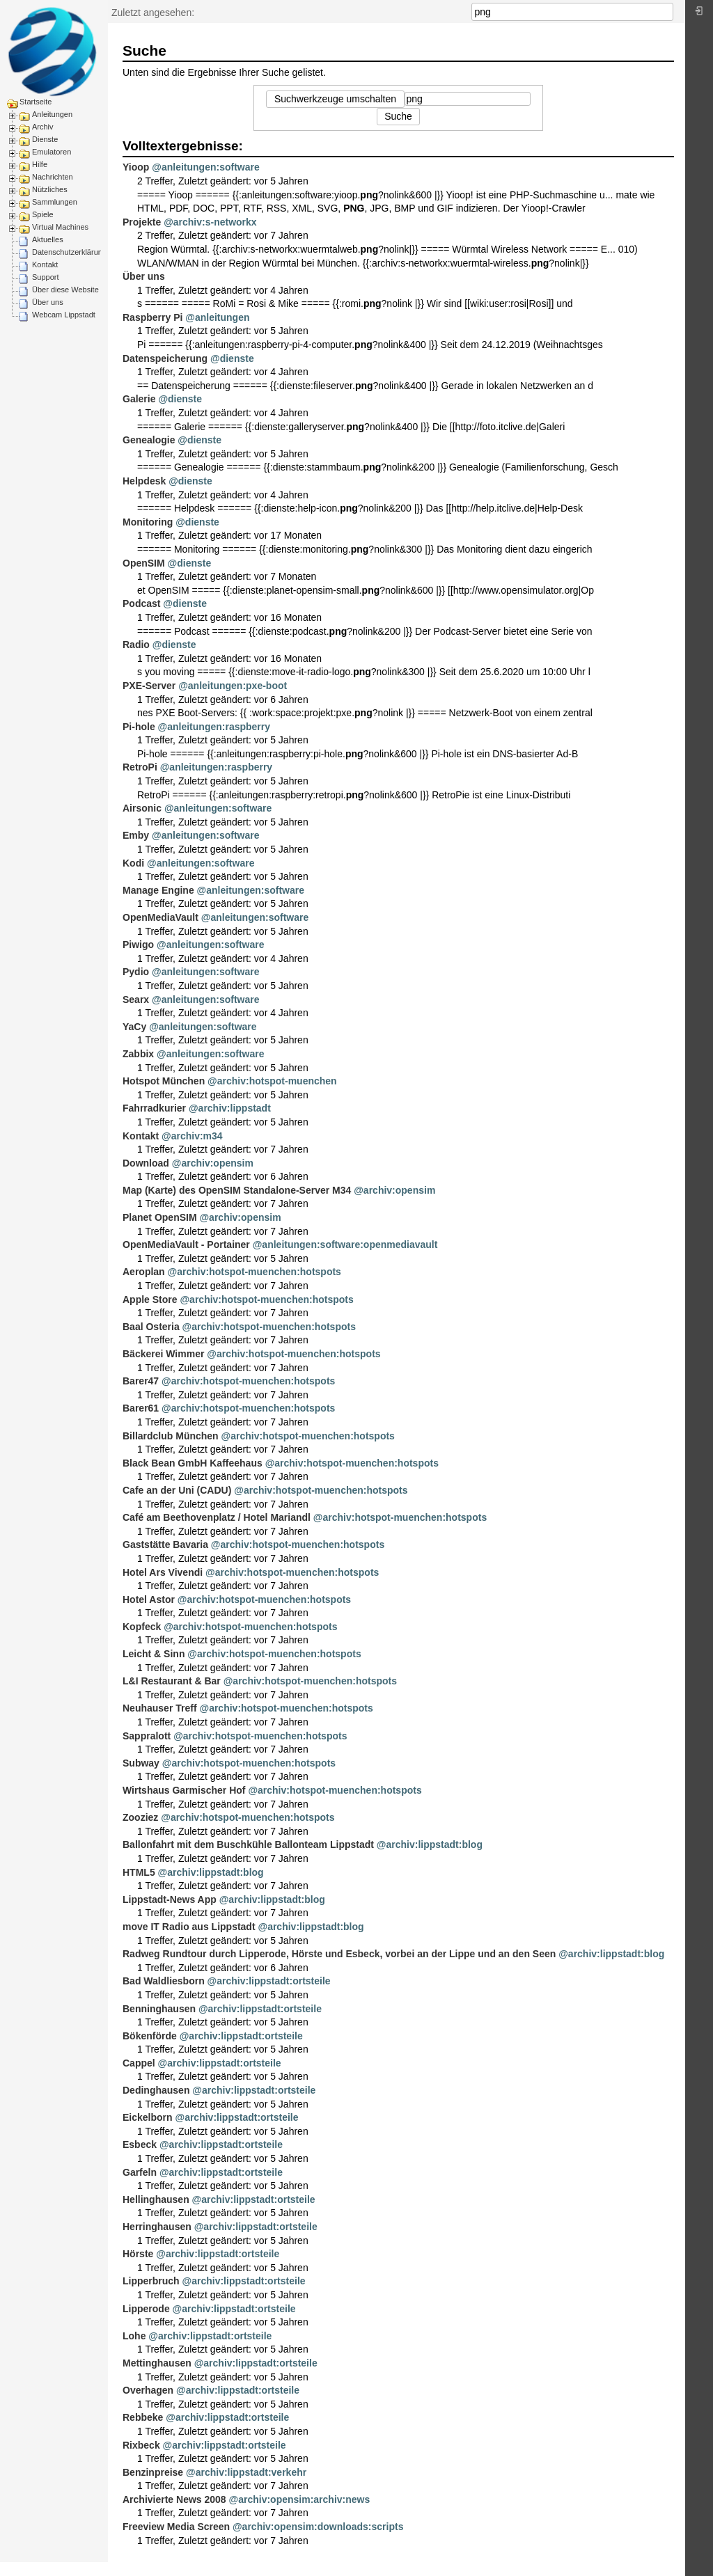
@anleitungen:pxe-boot (232, 685)
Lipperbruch (151, 2280)
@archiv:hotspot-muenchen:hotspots (254, 1271)
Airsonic (142, 808)
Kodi (133, 863)
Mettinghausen (157, 2363)
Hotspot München (164, 1080)
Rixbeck (141, 2445)
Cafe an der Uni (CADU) (177, 1490)
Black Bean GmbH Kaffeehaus (193, 1463)
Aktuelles (47, 239)
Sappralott (147, 1735)
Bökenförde (150, 2035)
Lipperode (146, 2308)
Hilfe (39, 164)
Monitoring (148, 522)
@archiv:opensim (212, 1163)
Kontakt (45, 264)
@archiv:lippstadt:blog (430, 1844)
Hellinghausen (156, 2199)
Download (146, 1163)
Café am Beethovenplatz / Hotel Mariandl (217, 1517)
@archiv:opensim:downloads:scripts (318, 2526)
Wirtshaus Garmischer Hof (184, 1790)
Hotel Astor (149, 1599)
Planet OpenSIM (160, 1217)
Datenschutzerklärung (69, 252)
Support (45, 277)
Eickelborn (148, 2117)
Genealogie (149, 439)
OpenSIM (144, 563)
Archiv (43, 127)
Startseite (35, 101)
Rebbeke (143, 2417)
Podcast (141, 603)
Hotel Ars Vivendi (163, 1572)
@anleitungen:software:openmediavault (345, 1244)
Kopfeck (142, 1626)
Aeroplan (144, 1271)
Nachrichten (52, 177)
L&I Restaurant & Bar (172, 1680)
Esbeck (140, 2144)
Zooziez (140, 1817)
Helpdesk (144, 481)
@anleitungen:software (205, 167)
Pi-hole (139, 726)
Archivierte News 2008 (174, 2499)
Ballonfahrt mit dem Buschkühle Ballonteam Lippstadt (248, 1844)
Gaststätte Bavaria (165, 1544)
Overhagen (148, 2390)
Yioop (136, 167)
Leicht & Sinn (154, 1653)
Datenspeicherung (165, 358)
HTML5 (139, 1872)
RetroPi (140, 767)
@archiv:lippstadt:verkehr (246, 2472)
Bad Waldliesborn (164, 1980)
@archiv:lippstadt (230, 1108)
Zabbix (138, 1053)
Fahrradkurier (154, 1108)
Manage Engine (158, 890)
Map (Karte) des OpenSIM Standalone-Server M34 (237, 1190)
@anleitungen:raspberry (214, 726)
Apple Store (150, 1299)
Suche (666, 12)
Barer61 (141, 1408)
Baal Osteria (151, 1326)
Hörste (138, 2253)
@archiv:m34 (192, 1135)
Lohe (134, 2335)
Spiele (43, 214)
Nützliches (50, 189)
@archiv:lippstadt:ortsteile (269, 1980)
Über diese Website (65, 289)
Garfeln (140, 2172)
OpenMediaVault (160, 917)
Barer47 (141, 1380)
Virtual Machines (60, 227)
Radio (136, 644)
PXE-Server (149, 685)
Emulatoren (51, 152)
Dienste (45, 139)
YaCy (134, 1026)
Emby (136, 835)
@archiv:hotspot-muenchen (272, 1080)
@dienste (232, 358)
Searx (136, 999)
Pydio (136, 971)
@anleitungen (217, 317)
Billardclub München (171, 1435)
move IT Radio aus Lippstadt (189, 1926)
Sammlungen (54, 202)
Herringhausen (157, 2226)
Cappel (139, 2063)
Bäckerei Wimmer (163, 1353)
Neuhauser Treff (160, 1708)
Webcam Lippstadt (63, 314)
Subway (141, 1763)
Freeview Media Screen (176, 2526)
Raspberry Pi (152, 317)
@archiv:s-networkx (210, 222)
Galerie (139, 398)
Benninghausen (159, 2008)
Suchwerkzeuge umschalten (335, 98)
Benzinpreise (153, 2472)
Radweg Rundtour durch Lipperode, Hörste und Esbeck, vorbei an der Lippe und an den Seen (339, 1953)
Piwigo (138, 944)
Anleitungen (52, 114)
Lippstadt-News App (170, 1899)
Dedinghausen (156, 2090)
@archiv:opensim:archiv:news (299, 2499)
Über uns (47, 302)
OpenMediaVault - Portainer (186, 1244)
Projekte (142, 222)
